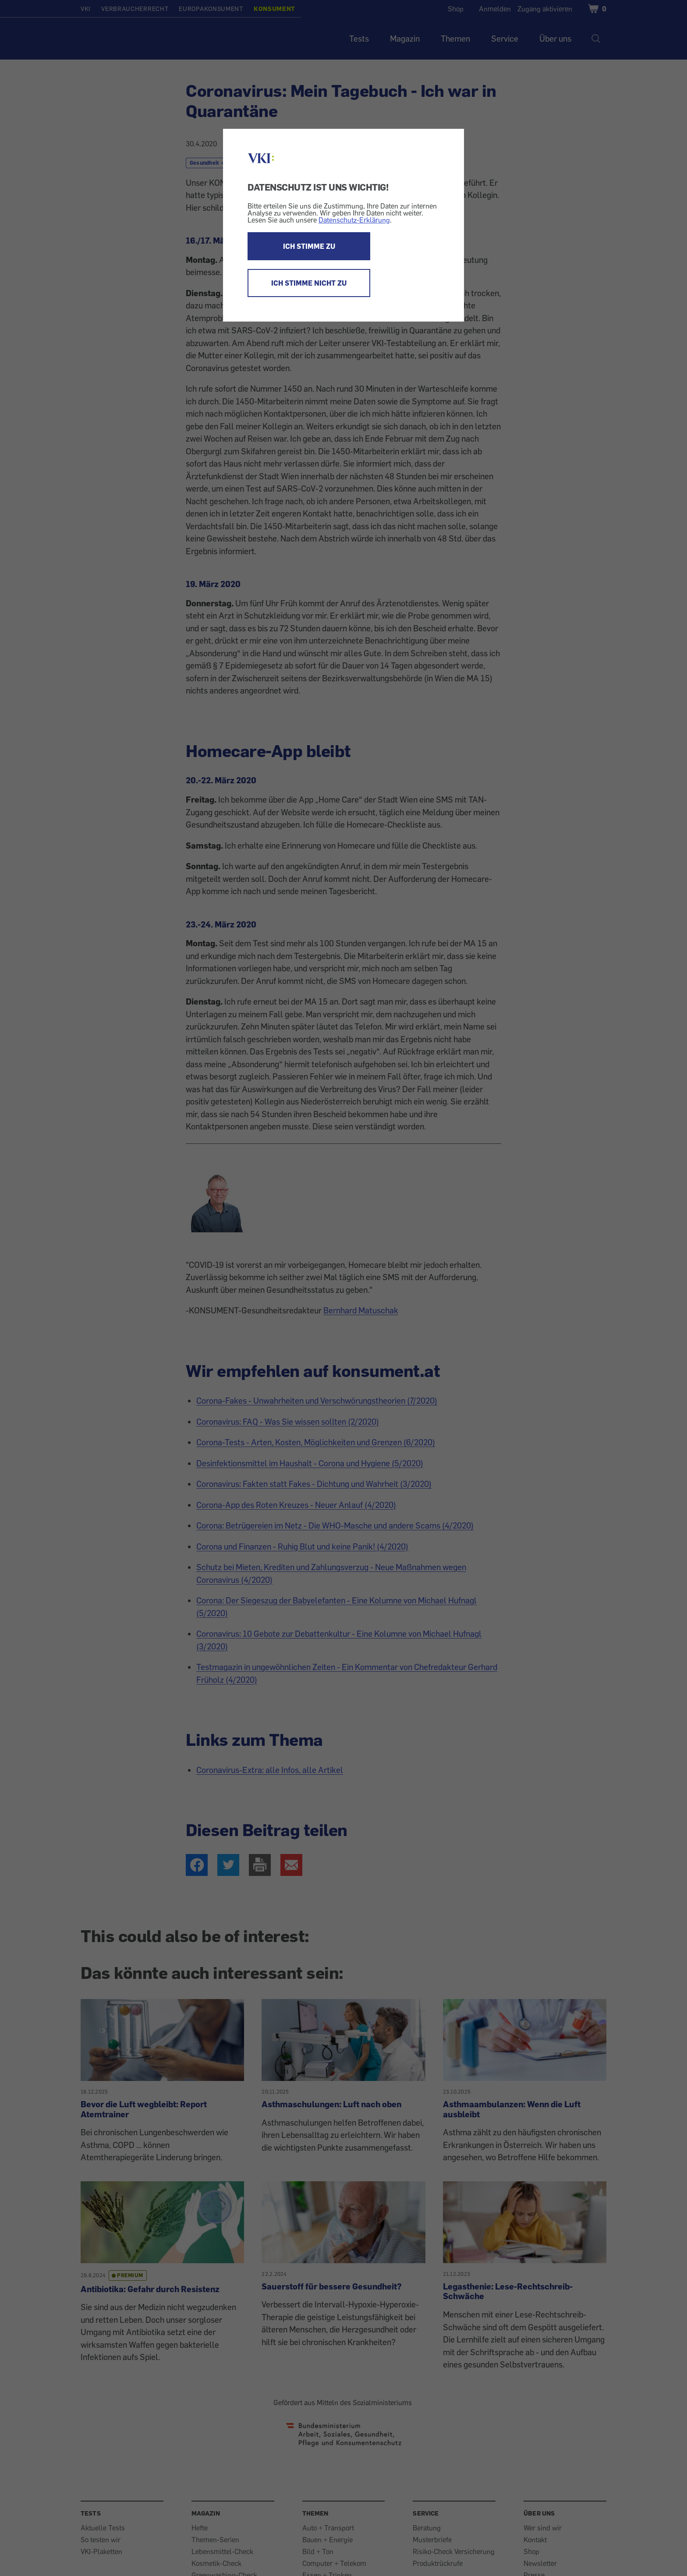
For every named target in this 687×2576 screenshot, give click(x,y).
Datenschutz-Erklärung (354, 220)
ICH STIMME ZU (309, 246)
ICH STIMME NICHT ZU (309, 283)
